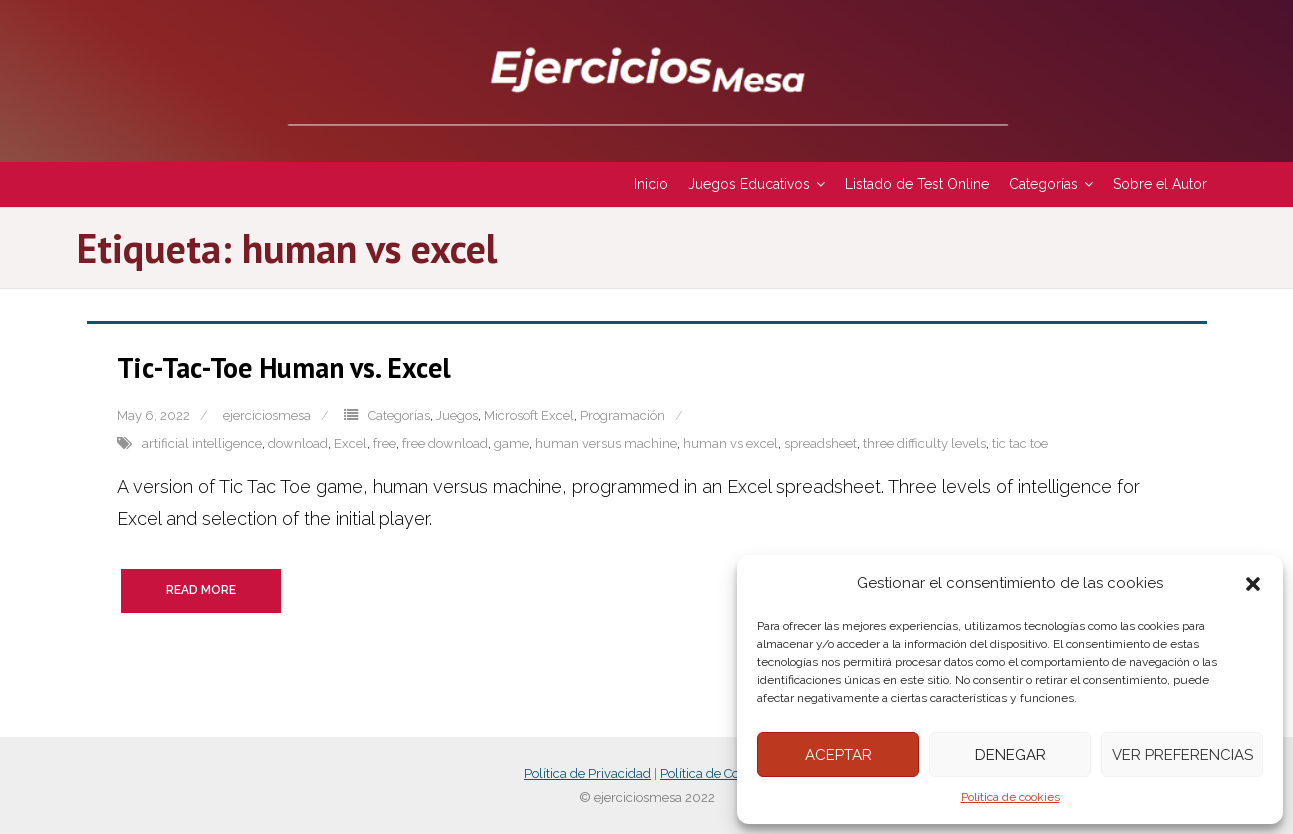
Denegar (1010, 755)
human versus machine (606, 443)
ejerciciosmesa (267, 415)
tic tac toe (1020, 443)
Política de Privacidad (587, 773)
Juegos (457, 415)
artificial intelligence (202, 443)
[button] (1253, 584)
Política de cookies (1010, 797)
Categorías (399, 415)
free (384, 443)
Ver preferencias (1182, 755)
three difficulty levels (924, 443)
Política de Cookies (714, 773)
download (298, 443)
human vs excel (730, 443)
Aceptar (838, 755)
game (511, 443)
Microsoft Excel (529, 415)
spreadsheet (820, 443)
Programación (622, 415)
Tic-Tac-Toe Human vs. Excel (284, 367)
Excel (350, 443)
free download (445, 443)
